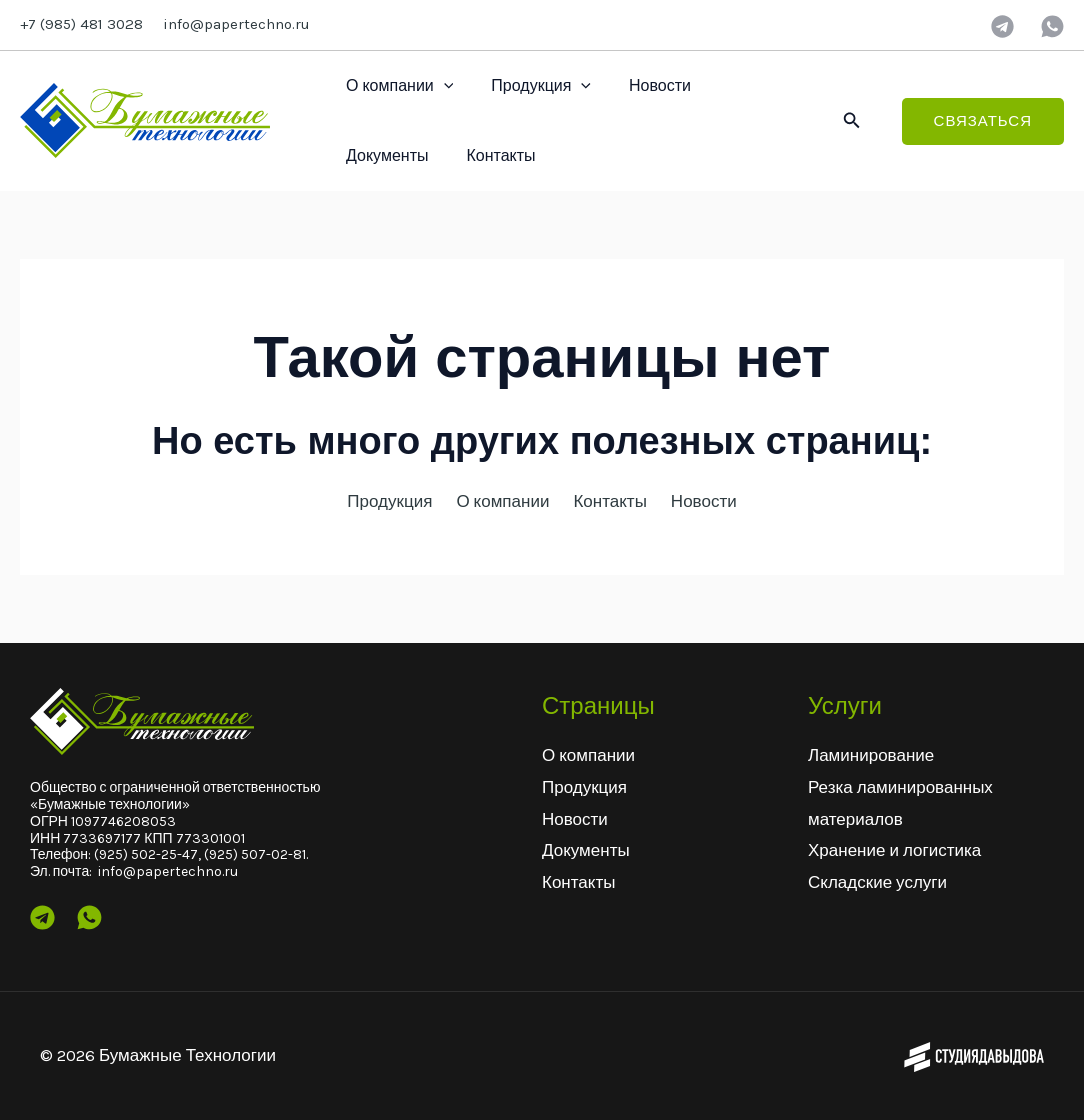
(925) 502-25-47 (146, 854)
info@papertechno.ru (236, 24)
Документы (749, 85)
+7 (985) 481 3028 (81, 24)
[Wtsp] (89, 917)
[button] (852, 121)
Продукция (532, 86)
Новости (645, 85)
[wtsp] (1052, 26)
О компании (396, 86)
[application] (441, 86)
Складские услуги (877, 882)
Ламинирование (871, 755)
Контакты (377, 155)
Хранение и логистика (894, 850)
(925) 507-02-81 (255, 854)
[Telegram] (1002, 26)
